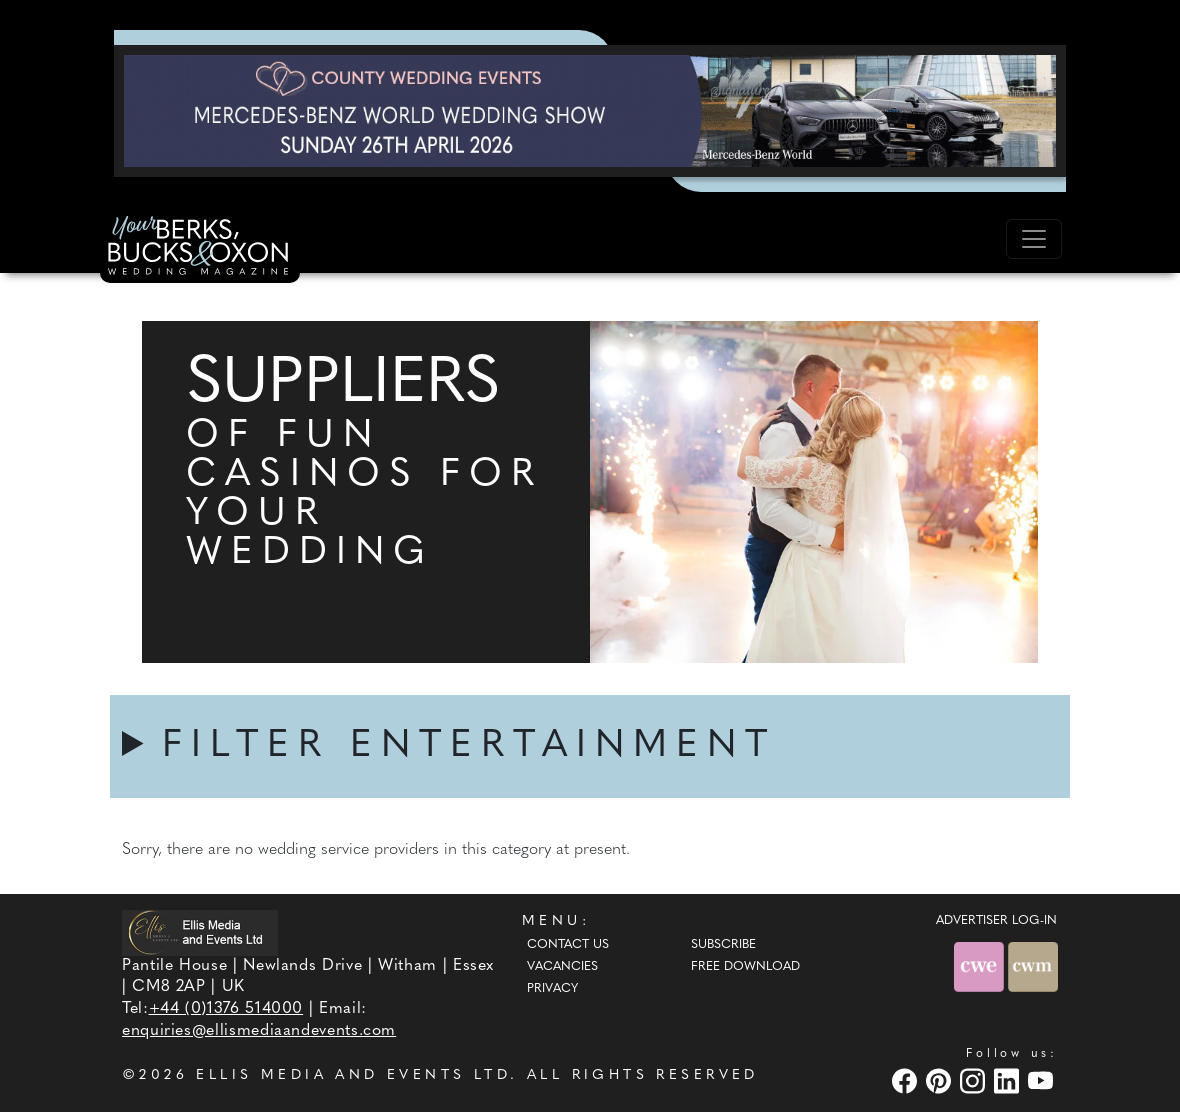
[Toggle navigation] (1034, 239)
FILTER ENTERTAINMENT (469, 746)
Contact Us (568, 945)
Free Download (745, 967)
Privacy (552, 989)
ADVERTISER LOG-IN (996, 921)
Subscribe (723, 945)
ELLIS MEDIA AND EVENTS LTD (353, 1075)
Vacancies (562, 967)
